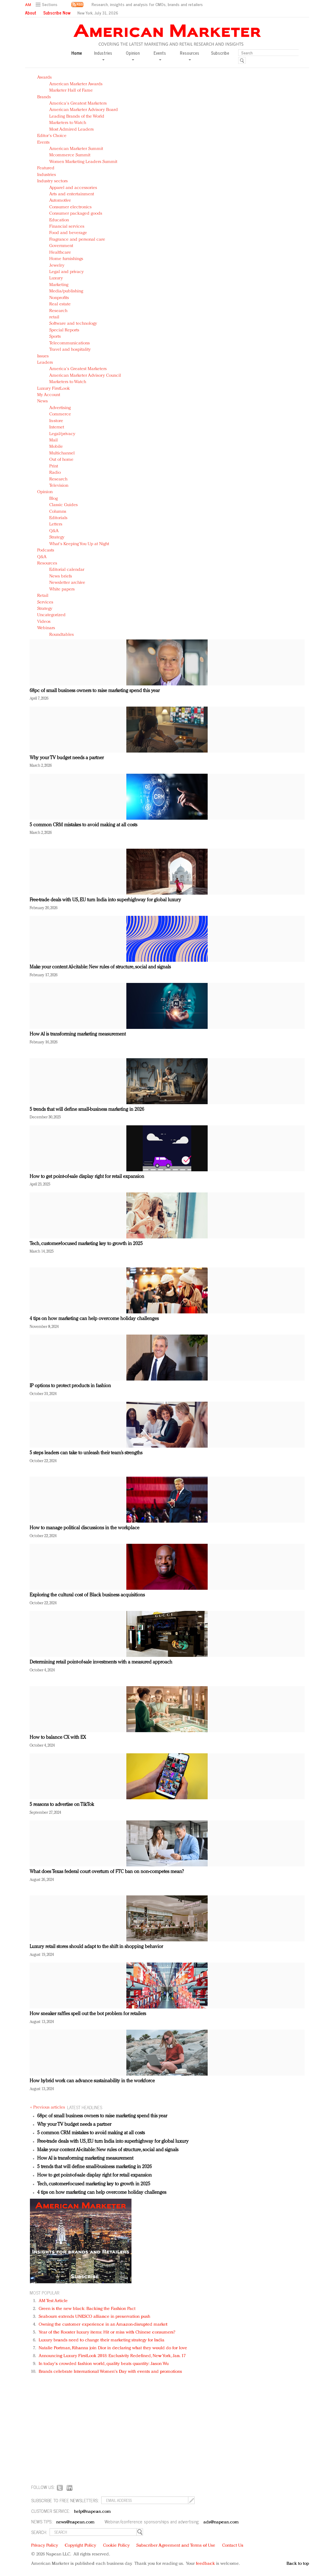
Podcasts (45, 550)
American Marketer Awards (75, 84)
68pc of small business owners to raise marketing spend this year (95, 690)
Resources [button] (189, 55)
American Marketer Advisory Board (83, 110)
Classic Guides (63, 505)
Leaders (45, 362)
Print (53, 466)
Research (58, 311)
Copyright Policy (80, 2545)
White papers (62, 589)
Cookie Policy (116, 2545)
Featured (45, 168)
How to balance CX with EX (58, 1737)
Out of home (61, 459)
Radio (55, 472)
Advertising (60, 408)
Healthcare (60, 252)
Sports (55, 336)
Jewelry (56, 265)
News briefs (60, 576)
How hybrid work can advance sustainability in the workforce (92, 2081)
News (42, 401)
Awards (44, 77)
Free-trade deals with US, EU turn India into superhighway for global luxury (105, 900)
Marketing (58, 285)
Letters (55, 524)
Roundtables (61, 635)
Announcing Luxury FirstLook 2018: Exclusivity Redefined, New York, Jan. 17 (112, 2356)
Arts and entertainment (71, 194)
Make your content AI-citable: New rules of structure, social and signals (100, 967)
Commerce (60, 414)
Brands (44, 97)
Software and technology (73, 323)
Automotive (60, 200)
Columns (57, 511)
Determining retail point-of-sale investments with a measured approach (101, 1662)
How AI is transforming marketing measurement (78, 1034)
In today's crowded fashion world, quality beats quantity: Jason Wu (104, 2364)
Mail (53, 440)
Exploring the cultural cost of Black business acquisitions (87, 1595)
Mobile (56, 446)
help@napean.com (92, 2511)
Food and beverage (68, 233)
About (30, 12)
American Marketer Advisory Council (85, 375)
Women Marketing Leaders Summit (83, 162)
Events (43, 142)
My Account (48, 395)
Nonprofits (59, 298)
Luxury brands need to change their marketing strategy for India (101, 2340)
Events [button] (160, 55)
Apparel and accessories (73, 188)
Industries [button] (103, 55)
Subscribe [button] (220, 53)
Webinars (46, 628)
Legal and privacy (66, 272)
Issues (43, 356)
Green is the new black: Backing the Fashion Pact (87, 2309)
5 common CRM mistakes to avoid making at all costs (83, 825)
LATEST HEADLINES (84, 2107)
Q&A (54, 531)
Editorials (58, 518)
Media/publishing (66, 291)
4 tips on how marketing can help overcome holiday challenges (94, 1318)
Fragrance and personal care (77, 239)
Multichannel (62, 453)
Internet (56, 427)
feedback (205, 2563)
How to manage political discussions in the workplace (84, 1528)
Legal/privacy (62, 434)
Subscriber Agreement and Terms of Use (175, 2545)
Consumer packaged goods (75, 213)
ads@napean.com (221, 2522)
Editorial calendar (66, 570)
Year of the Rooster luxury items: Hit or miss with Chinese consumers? (107, 2332)
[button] (47, 4)
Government (61, 246)
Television (58, 485)
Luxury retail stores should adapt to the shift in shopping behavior (96, 1946)
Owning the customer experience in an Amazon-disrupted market (103, 2324)
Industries (46, 175)
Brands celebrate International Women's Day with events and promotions (110, 2371)
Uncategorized (51, 615)
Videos (43, 622)
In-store (56, 421)
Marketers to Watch (67, 123)
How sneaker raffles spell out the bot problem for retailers (88, 2014)
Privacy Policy (44, 2545)
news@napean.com (75, 2522)
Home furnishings (66, 259)
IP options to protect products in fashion (70, 1386)
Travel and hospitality (70, 349)
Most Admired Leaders (71, 129)
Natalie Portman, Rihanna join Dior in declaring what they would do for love (113, 2348)
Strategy (56, 537)
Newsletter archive (67, 583)
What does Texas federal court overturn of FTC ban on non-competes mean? (107, 1871)
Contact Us (232, 2545)
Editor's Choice (51, 136)
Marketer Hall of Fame (71, 90)
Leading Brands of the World (76, 116)
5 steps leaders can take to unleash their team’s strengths (86, 1453)
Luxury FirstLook (53, 388)
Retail (42, 596)
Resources (47, 563)
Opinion (45, 492)
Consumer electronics (70, 207)
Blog (53, 498)
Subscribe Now (56, 12)
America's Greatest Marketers (78, 103)
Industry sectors (52, 181)
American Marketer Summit (76, 149)
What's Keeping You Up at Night (79, 544)
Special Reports (64, 330)
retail (54, 317)
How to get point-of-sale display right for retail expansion (87, 1176)
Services (45, 602)
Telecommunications (69, 343)
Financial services (66, 226)
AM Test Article (53, 2301)
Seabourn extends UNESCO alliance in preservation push (94, 2316)
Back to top (298, 2563)
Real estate (60, 304)
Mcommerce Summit (69, 155)
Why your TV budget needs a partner (67, 758)
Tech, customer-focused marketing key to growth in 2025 (86, 1243)
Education (59, 220)
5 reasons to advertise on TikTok (62, 1804)
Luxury (56, 278)
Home (76, 53)
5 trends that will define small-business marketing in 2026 (87, 1109)
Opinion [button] (133, 55)
